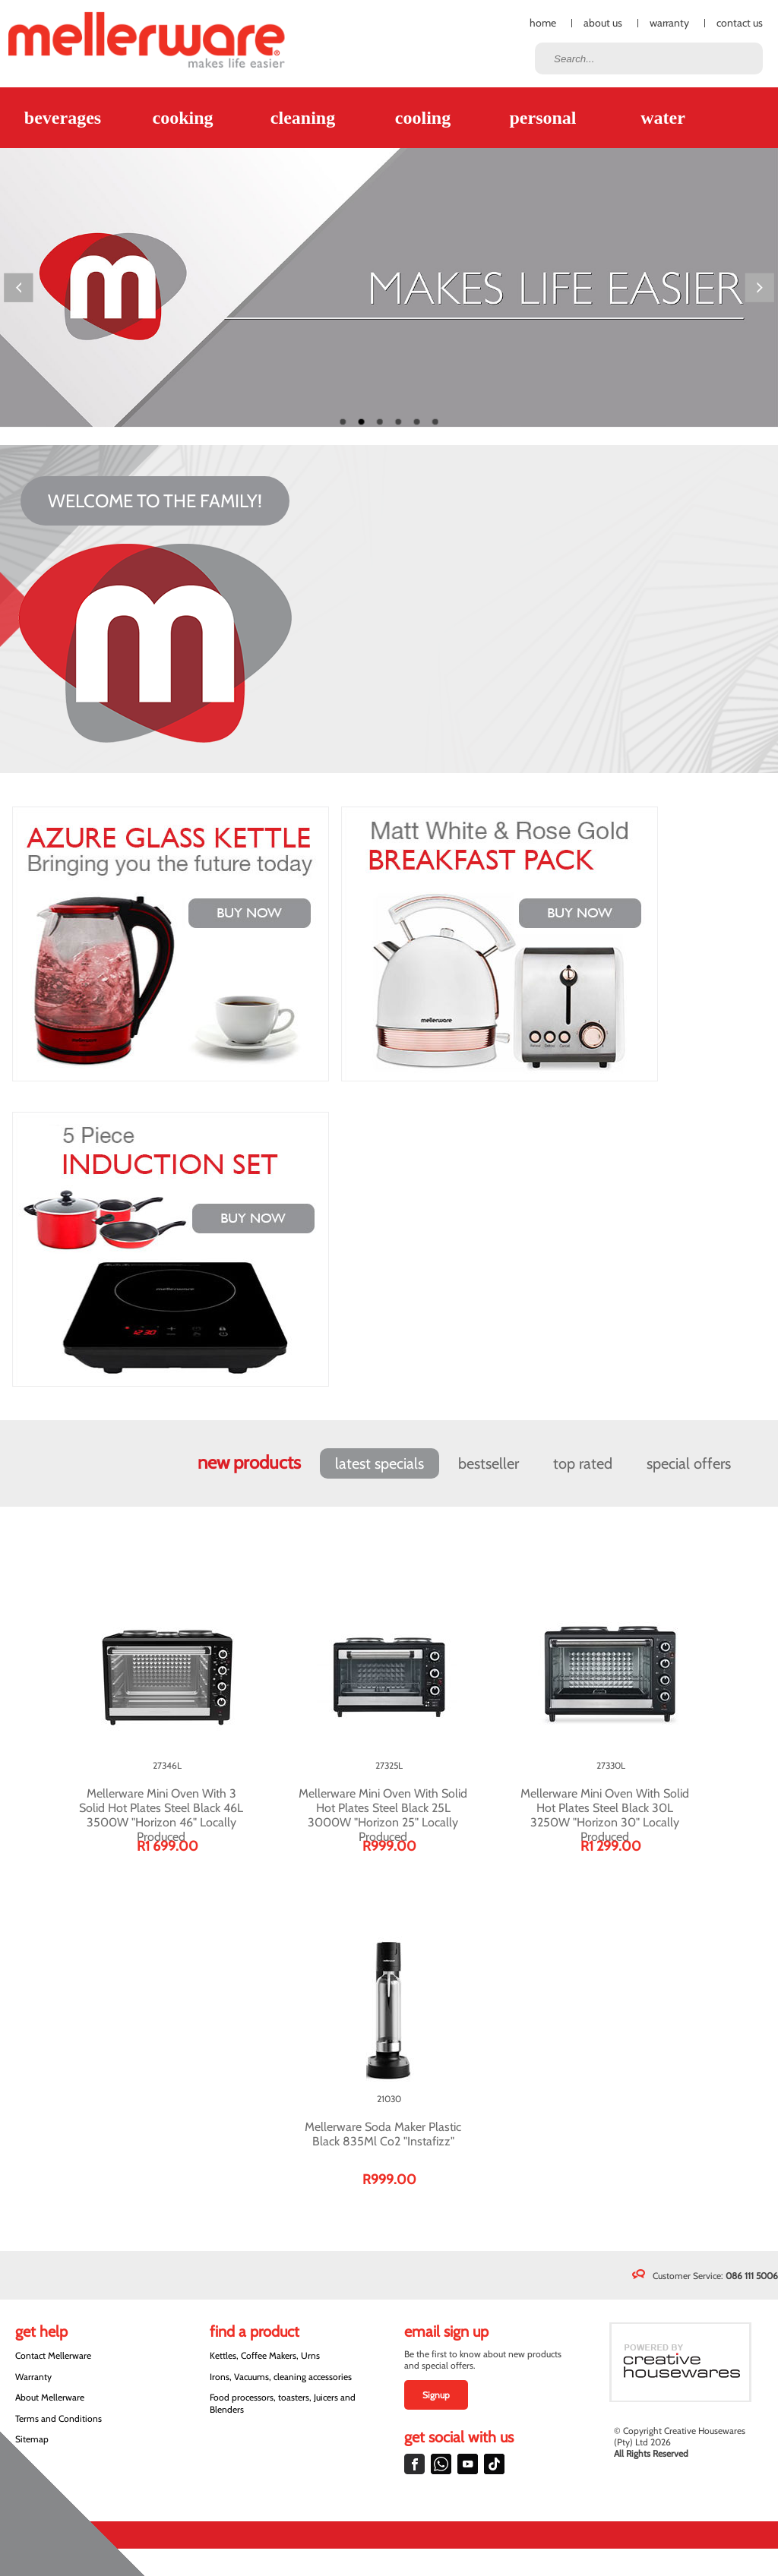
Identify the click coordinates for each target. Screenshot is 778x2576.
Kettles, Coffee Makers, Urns (265, 2355)
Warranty (669, 23)
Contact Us (739, 23)
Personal (542, 118)
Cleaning (302, 118)
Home (543, 23)
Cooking (182, 118)
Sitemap (32, 2439)
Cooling (423, 118)
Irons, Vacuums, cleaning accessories (281, 2376)
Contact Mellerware (53, 2355)
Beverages (62, 118)
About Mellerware (49, 2397)
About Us (603, 23)
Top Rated (582, 1463)
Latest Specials (379, 1463)
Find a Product (254, 2331)
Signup (436, 2395)
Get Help (41, 2331)
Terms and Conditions (58, 2418)
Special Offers (689, 1463)
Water (662, 118)
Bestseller (488, 1463)
